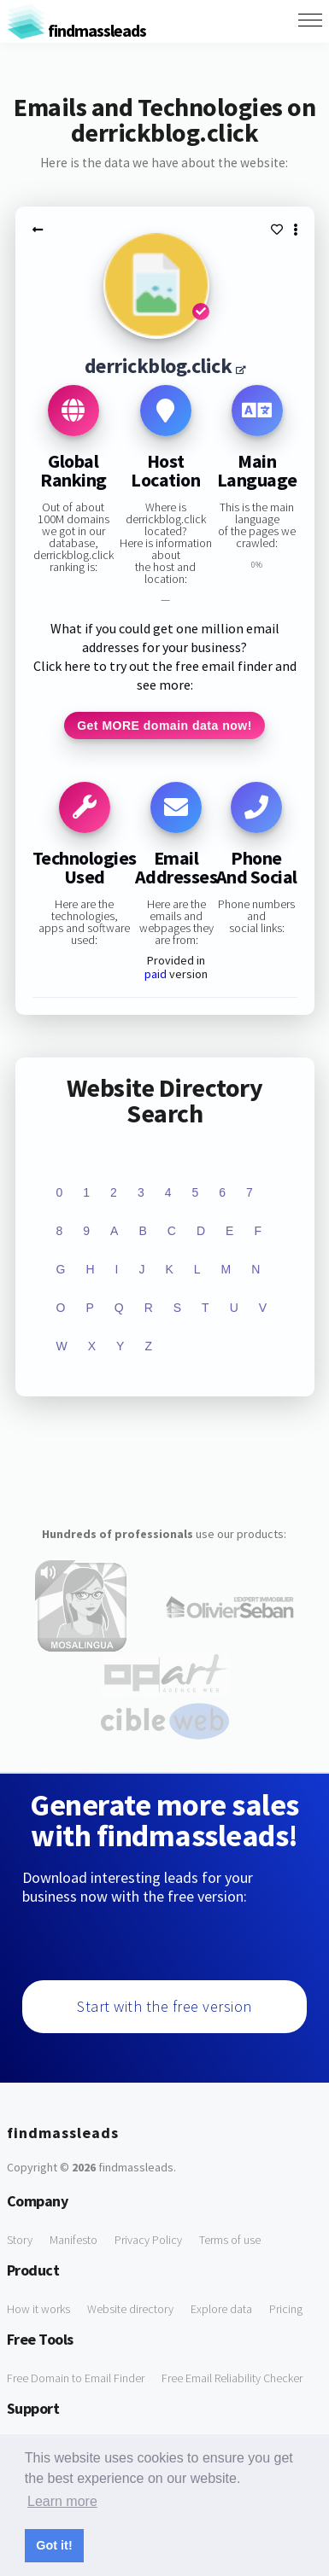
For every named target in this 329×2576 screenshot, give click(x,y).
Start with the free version (164, 2006)
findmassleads (76, 30)
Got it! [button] (54, 2545)
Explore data (221, 2309)
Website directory (130, 2309)
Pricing (286, 2309)
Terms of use (230, 2239)
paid (155, 974)
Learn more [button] (62, 2501)
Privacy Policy (148, 2239)
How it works (38, 2309)
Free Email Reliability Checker (232, 2378)
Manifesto (73, 2239)
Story (19, 2239)
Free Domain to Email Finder (75, 2378)
